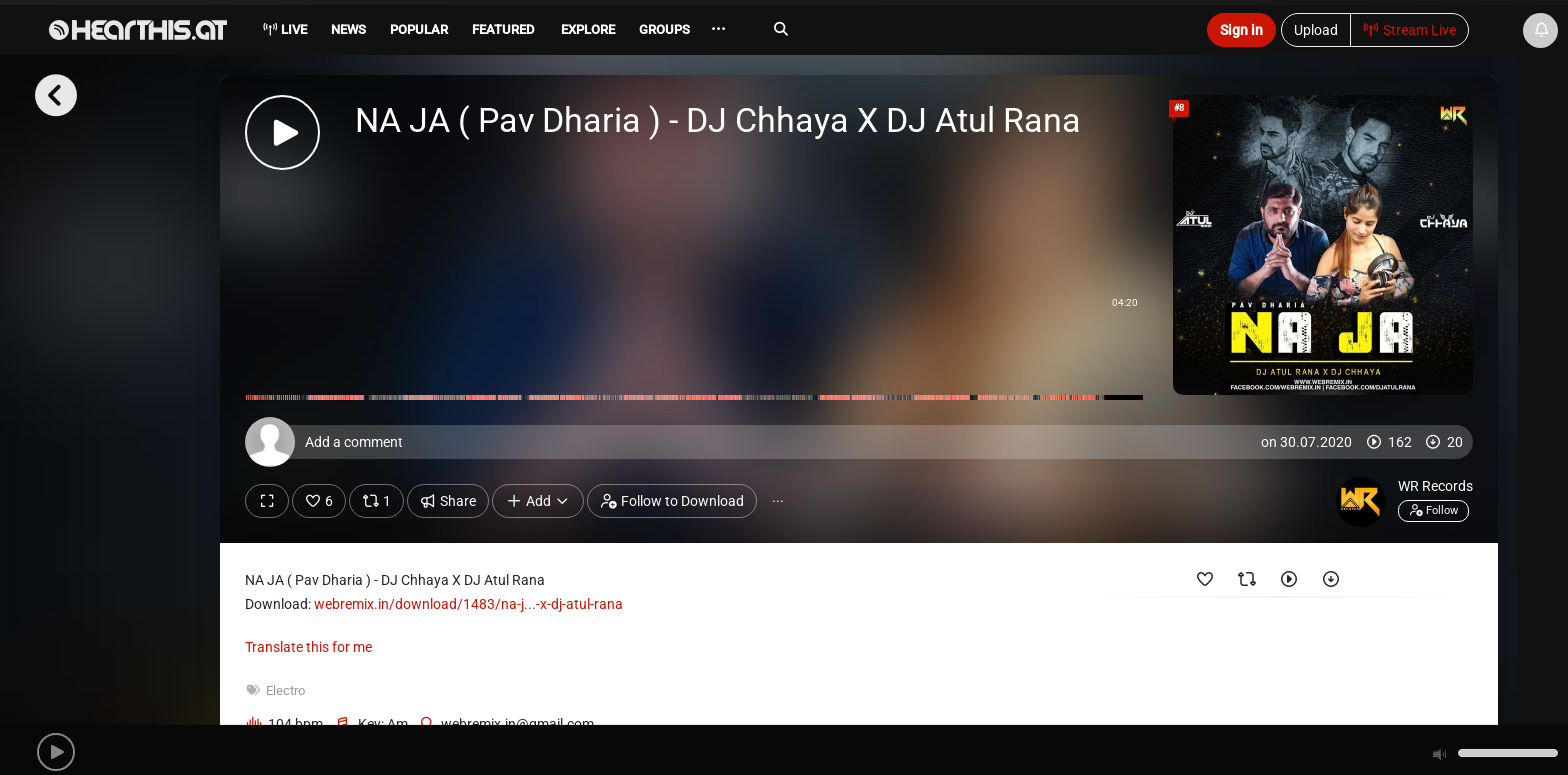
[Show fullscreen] (267, 501)
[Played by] (1289, 583)
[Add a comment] (864, 442)
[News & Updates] (1540, 30)
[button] (56, 752)
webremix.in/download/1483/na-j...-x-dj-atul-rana (468, 604)
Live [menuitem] (284, 29)
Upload (1316, 30)
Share (448, 501)
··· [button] (778, 501)
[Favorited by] (1205, 583)
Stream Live (1410, 30)
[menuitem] (347, 32)
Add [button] (538, 501)
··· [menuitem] (718, 29)
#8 (1179, 108)
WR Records (1435, 486)
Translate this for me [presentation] (308, 647)
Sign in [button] (1241, 30)
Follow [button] (1433, 510)
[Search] (970, 29)
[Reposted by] (1247, 583)
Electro (285, 690)
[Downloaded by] (1331, 583)
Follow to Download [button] (672, 501)
